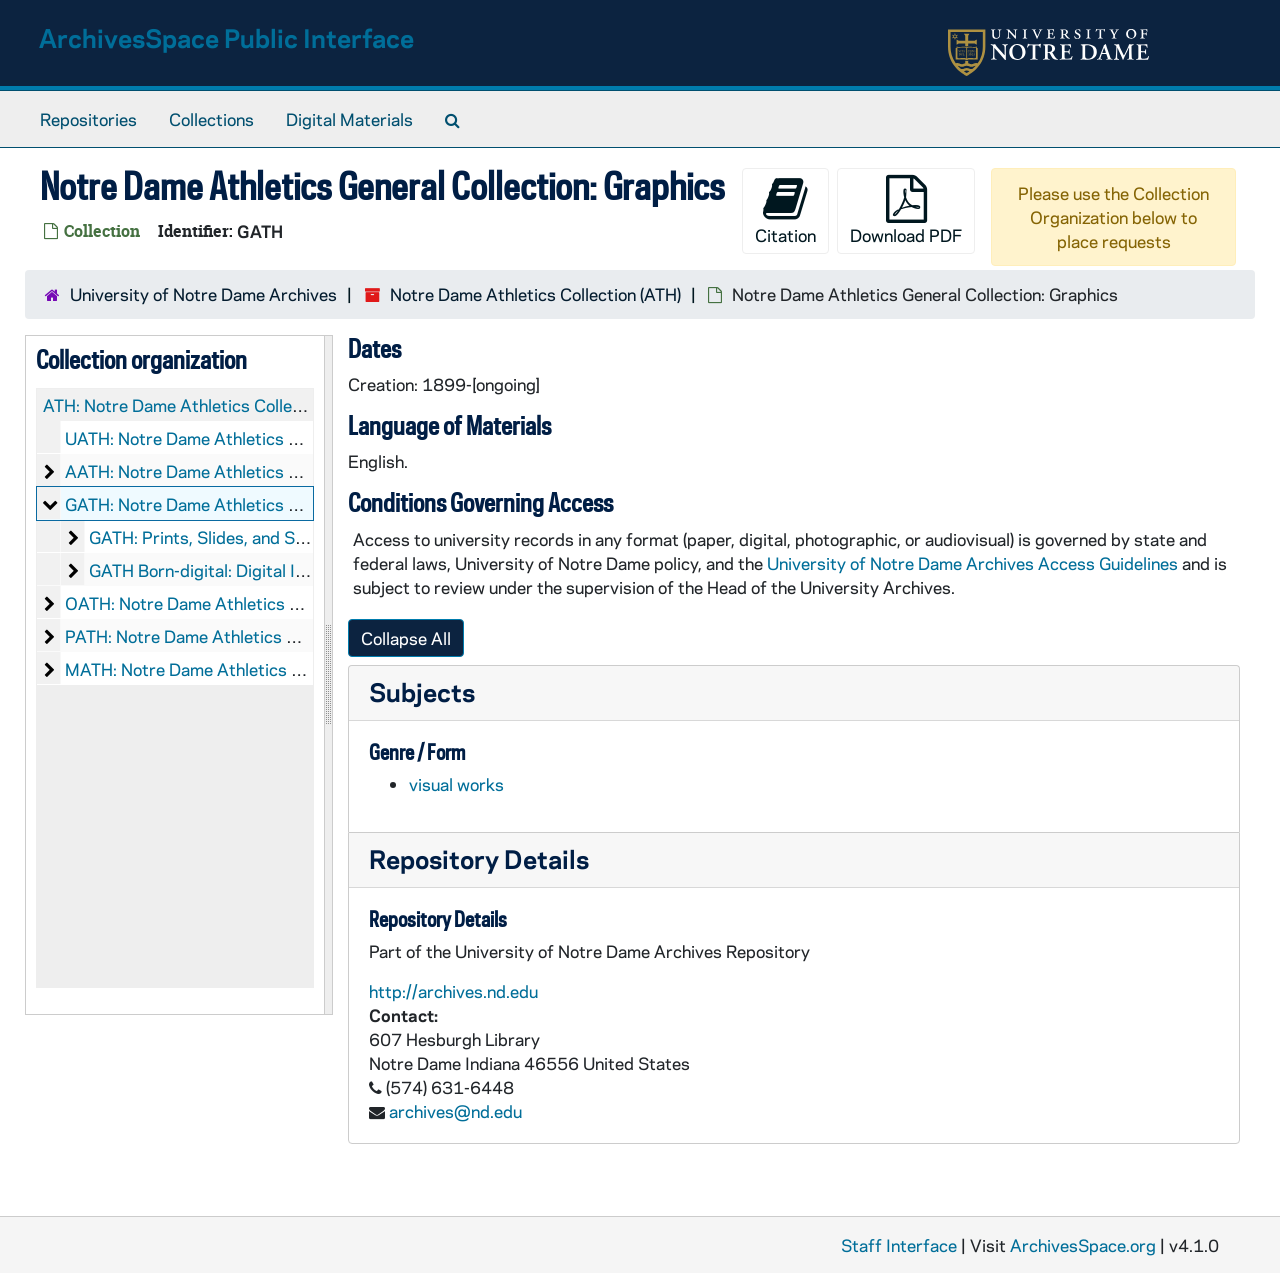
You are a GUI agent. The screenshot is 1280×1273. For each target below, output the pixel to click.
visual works (456, 784)
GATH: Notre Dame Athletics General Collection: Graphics (284, 504)
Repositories (88, 119)
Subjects (422, 691)
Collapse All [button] (406, 638)
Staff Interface (899, 1245)
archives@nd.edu (455, 1111)
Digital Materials (349, 119)
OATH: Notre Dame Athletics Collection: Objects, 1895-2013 (300, 603)
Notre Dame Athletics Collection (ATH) (535, 294)
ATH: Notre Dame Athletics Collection (186, 405)
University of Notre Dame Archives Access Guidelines (974, 563)
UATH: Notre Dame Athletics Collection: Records (250, 438)
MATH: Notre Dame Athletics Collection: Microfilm (256, 669)
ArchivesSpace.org (1083, 1245)
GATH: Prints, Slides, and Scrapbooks (232, 537)
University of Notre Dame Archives (203, 294)
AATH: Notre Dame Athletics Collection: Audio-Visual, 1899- (295, 471)
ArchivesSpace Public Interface (226, 37)
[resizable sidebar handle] (328, 675)
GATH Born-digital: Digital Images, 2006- (246, 570)
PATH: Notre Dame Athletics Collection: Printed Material (280, 636)
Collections (211, 119)
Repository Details (479, 858)
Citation (785, 210)
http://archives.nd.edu (453, 991)
